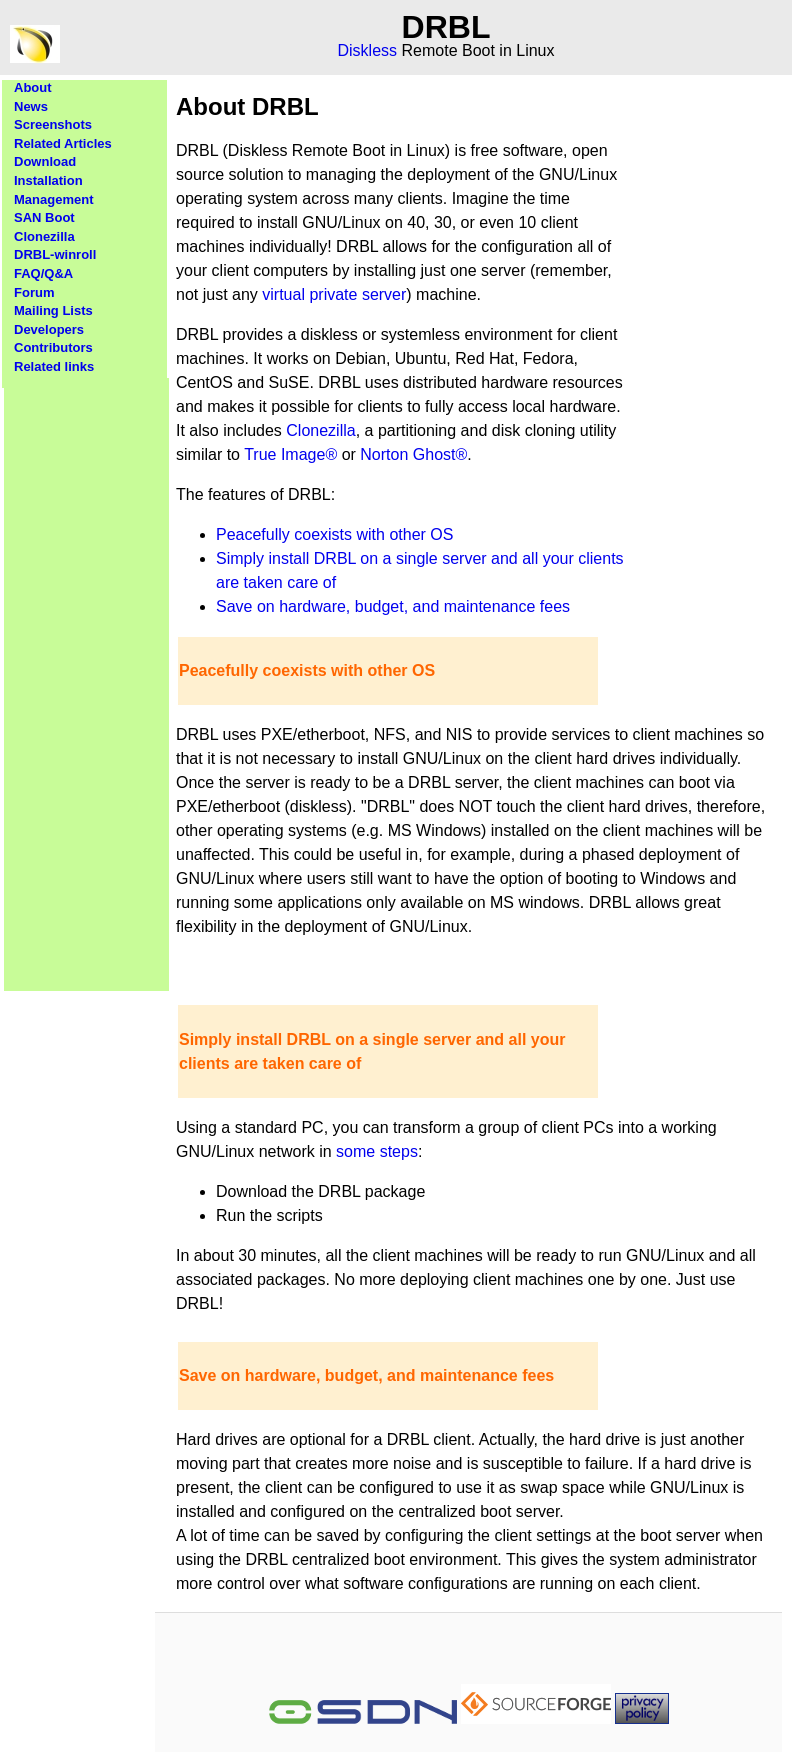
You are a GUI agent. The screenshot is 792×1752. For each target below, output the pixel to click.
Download (45, 161)
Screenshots (53, 124)
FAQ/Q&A (43, 273)
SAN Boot (44, 217)
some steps (377, 1151)
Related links (54, 366)
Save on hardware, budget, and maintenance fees (393, 606)
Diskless (368, 50)
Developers (49, 329)
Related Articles (63, 143)
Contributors (53, 347)
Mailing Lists (53, 310)
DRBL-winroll (55, 254)
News (31, 106)
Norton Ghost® (413, 454)
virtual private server (334, 294)
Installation (48, 180)
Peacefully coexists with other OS (334, 534)
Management (53, 199)
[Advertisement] (87, 678)
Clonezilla (44, 236)
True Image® (290, 454)
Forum (34, 292)
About (33, 87)
